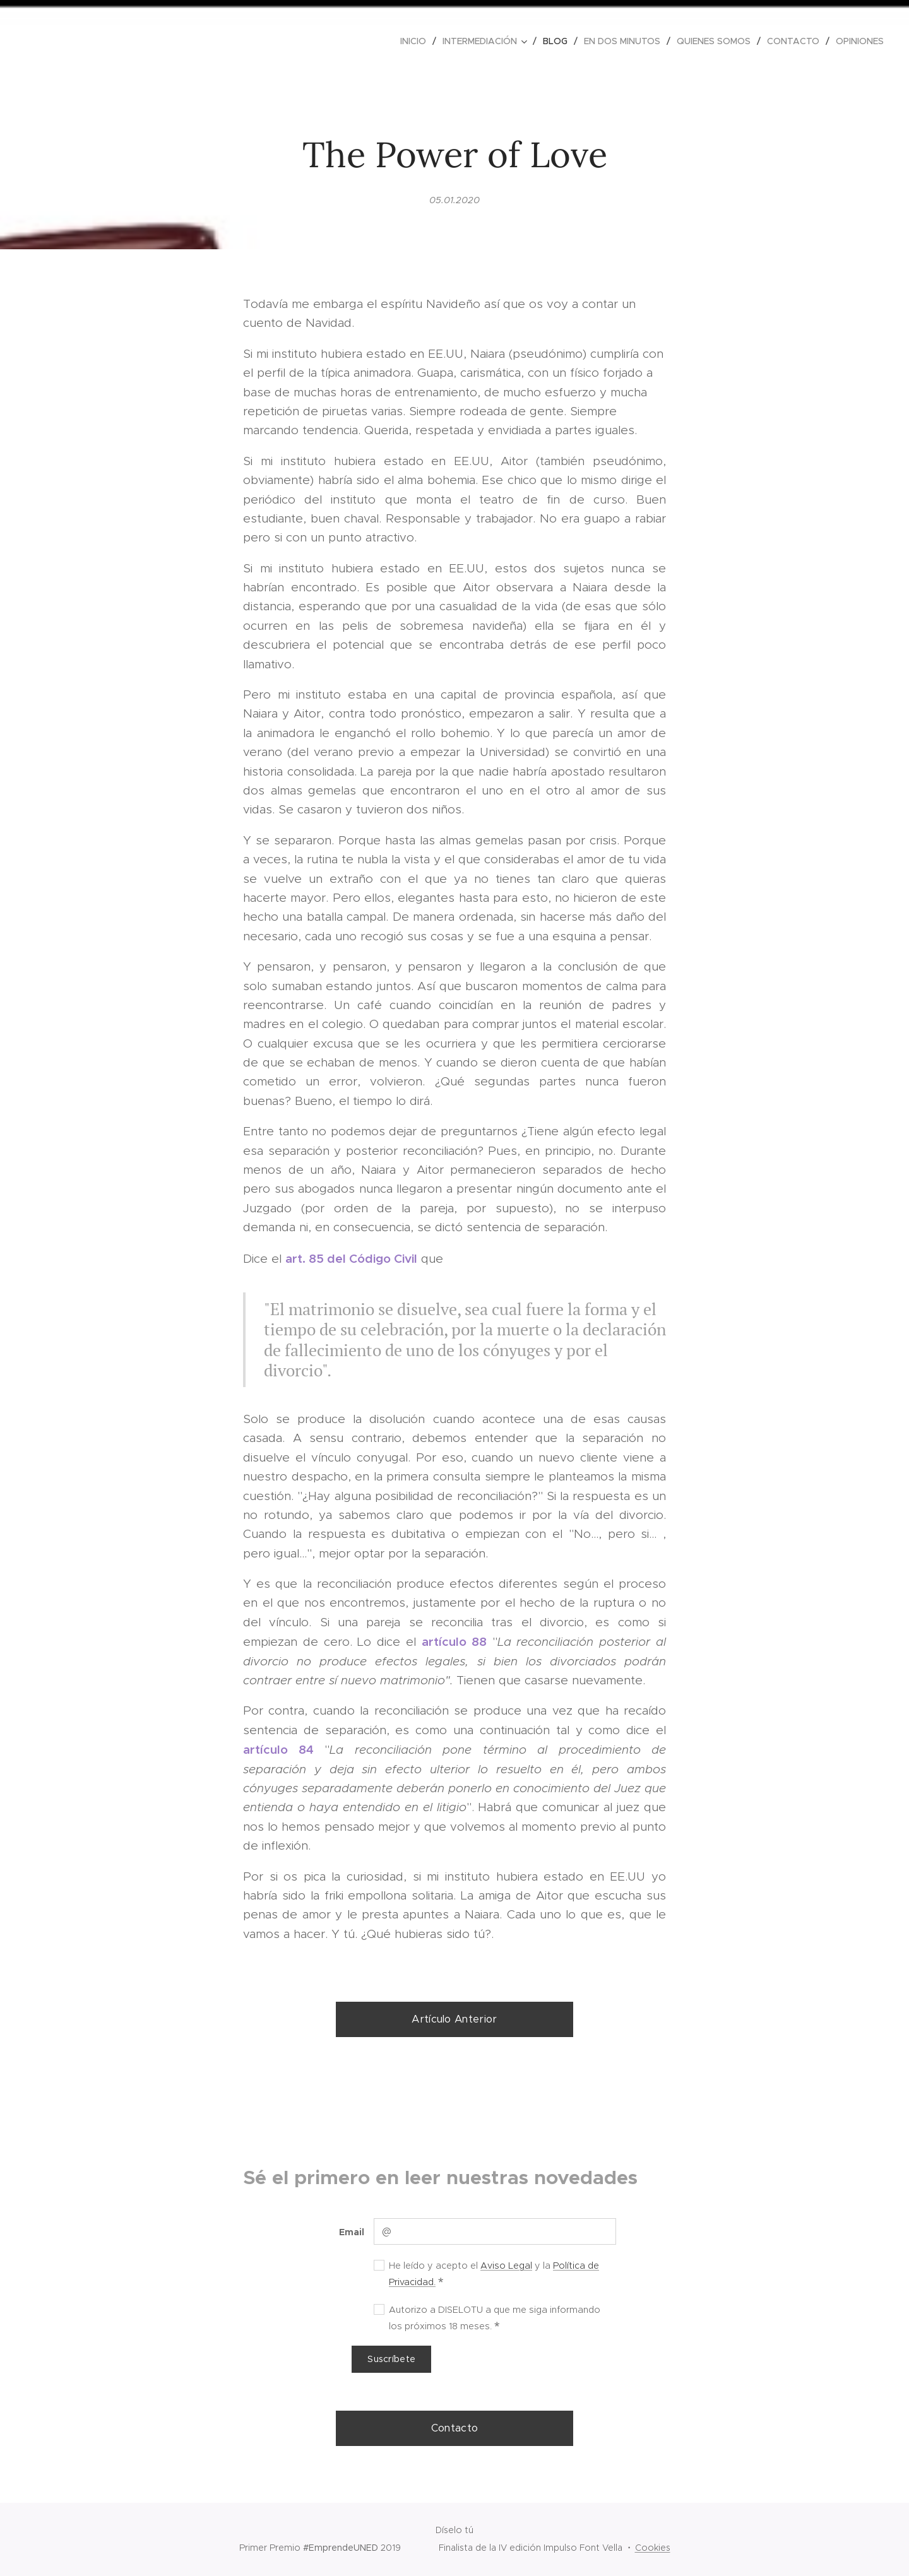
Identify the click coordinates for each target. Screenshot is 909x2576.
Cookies (652, 2547)
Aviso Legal (506, 2265)
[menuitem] (416, 41)
